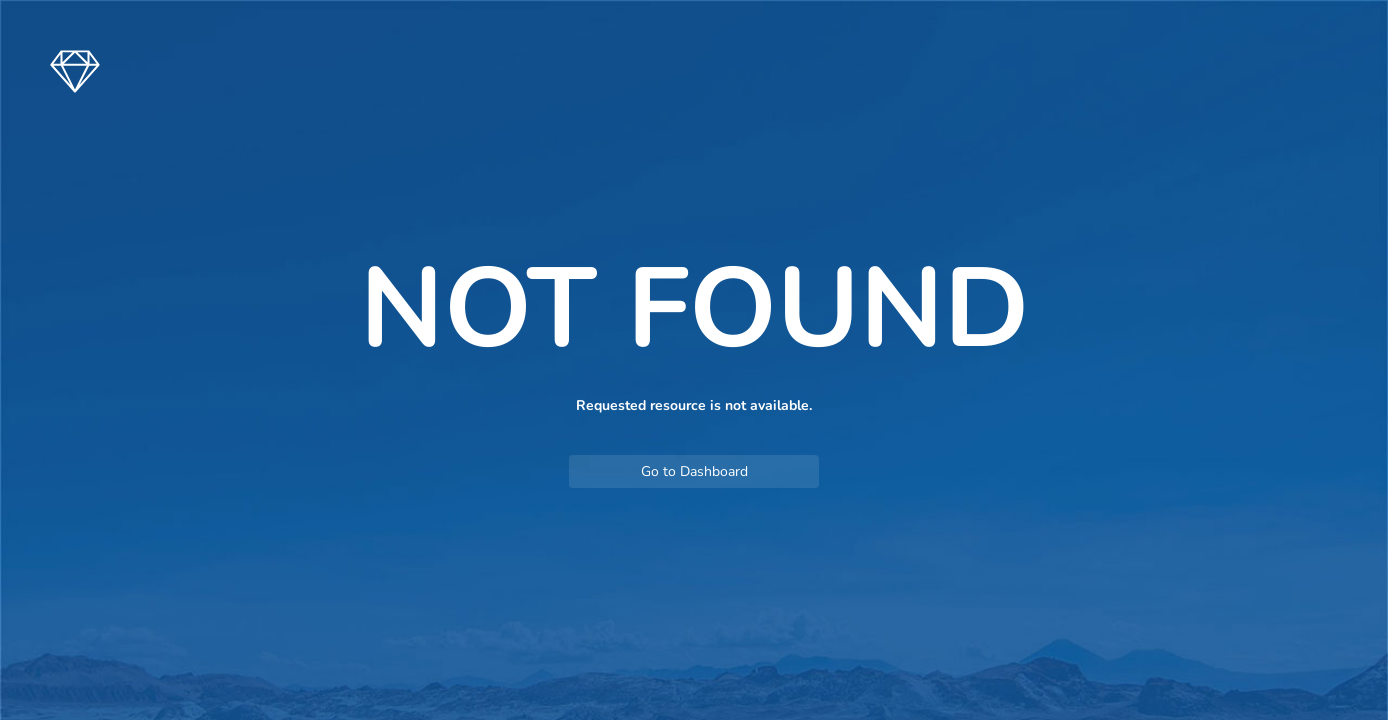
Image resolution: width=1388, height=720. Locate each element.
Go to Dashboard (694, 471)
